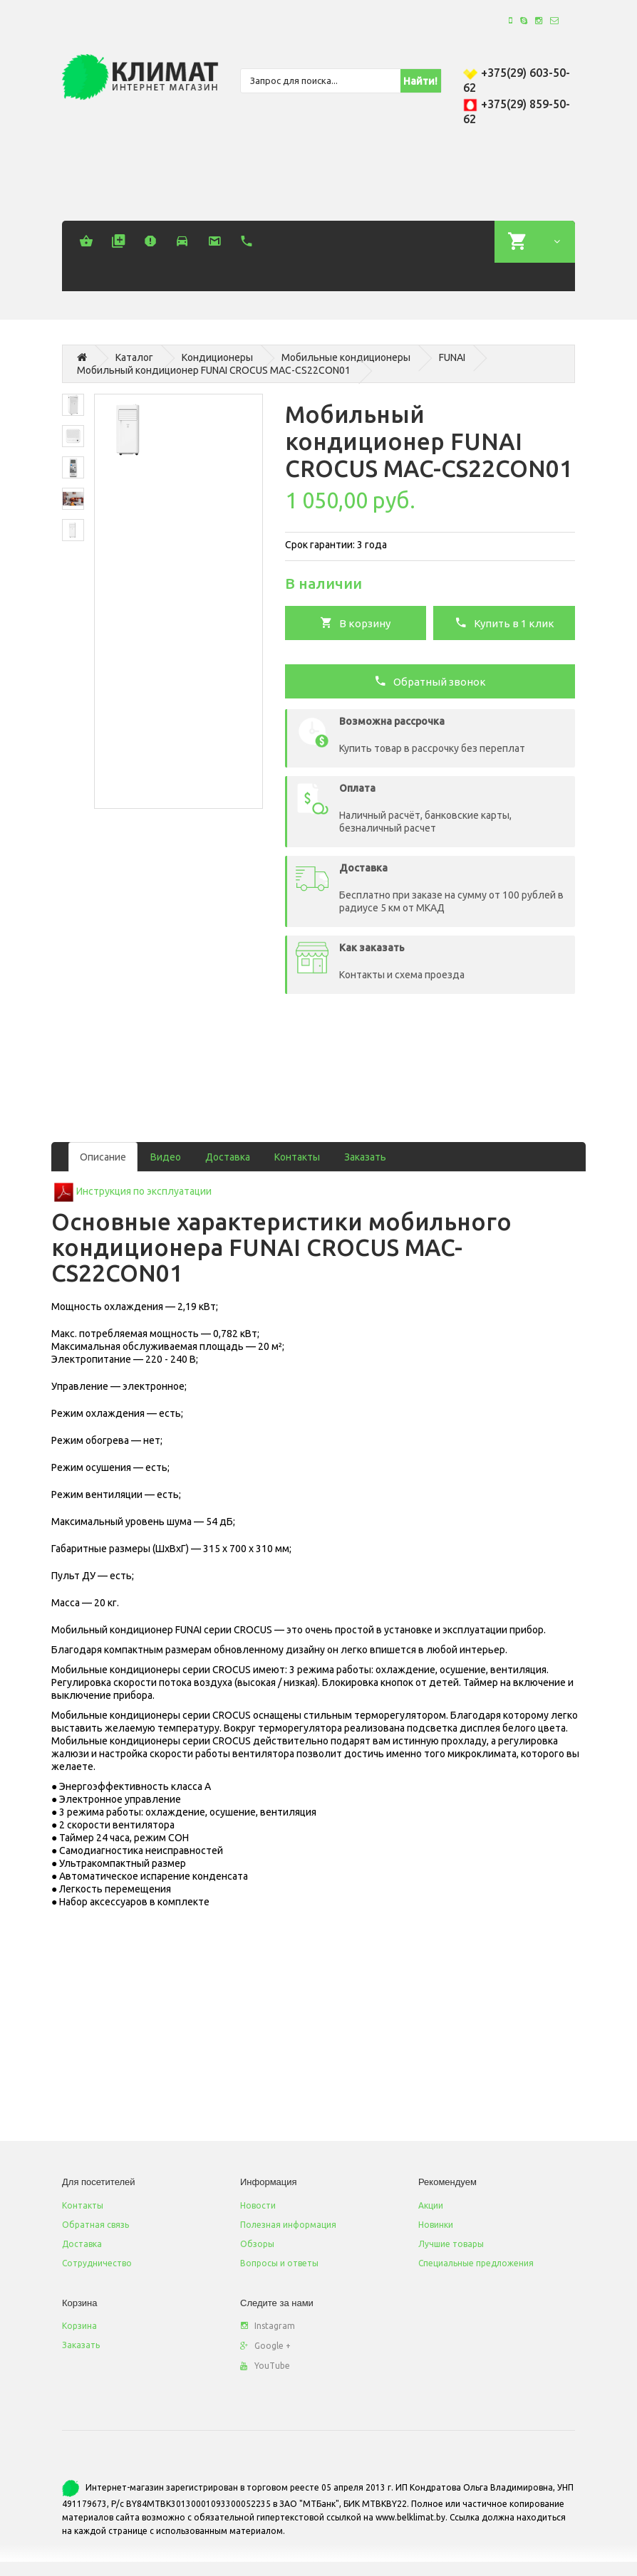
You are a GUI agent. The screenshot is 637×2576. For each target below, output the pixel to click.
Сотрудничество (97, 2263)
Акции (430, 2205)
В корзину (355, 622)
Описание (103, 1157)
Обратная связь (95, 2224)
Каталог (134, 357)
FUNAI (452, 357)
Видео (165, 1157)
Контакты (297, 1157)
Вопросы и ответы (279, 2263)
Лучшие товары (451, 2243)
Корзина (79, 2325)
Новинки (435, 2224)
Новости (258, 2205)
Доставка (227, 1157)
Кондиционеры (217, 357)
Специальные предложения (476, 2263)
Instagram (267, 2325)
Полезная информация (288, 2224)
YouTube (265, 2365)
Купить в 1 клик (504, 622)
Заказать (365, 1157)
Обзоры (257, 2243)
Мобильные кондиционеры (345, 357)
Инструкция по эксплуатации (144, 1191)
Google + (265, 2345)
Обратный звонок (430, 681)
